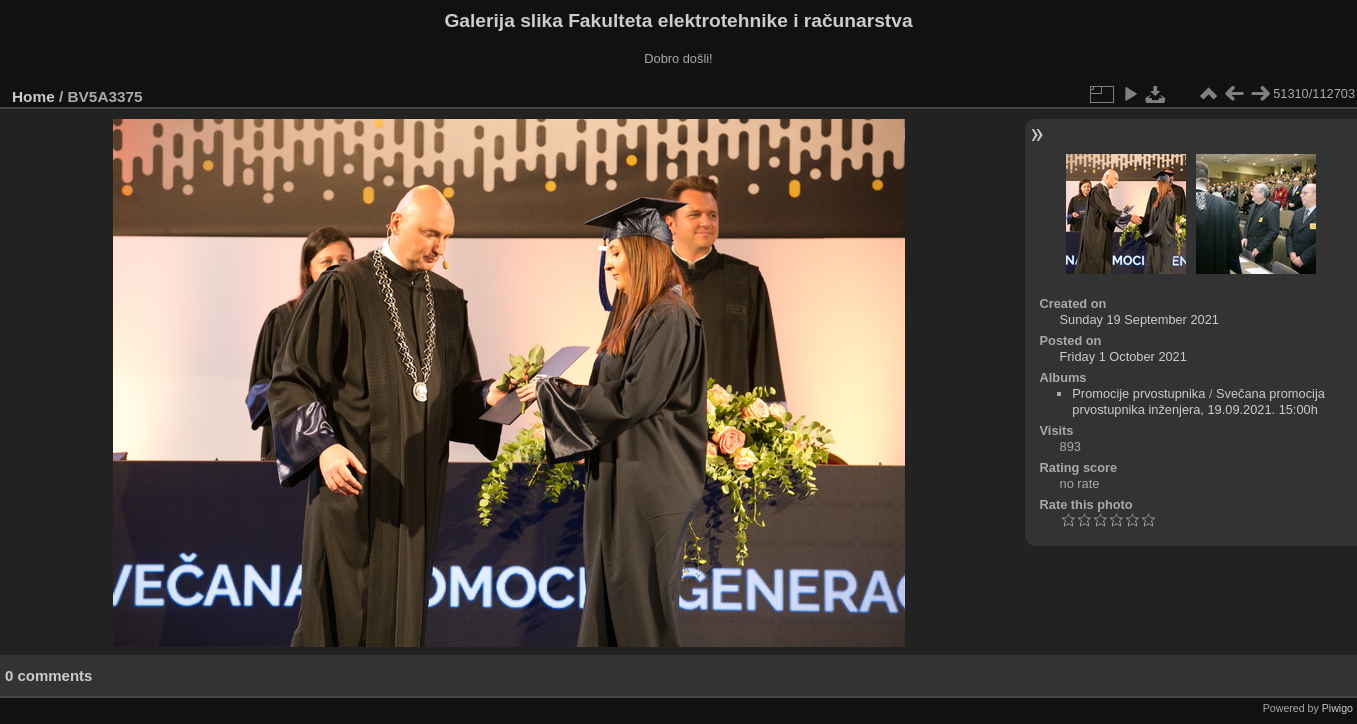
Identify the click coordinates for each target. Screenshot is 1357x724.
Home (33, 96)
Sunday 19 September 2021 (1139, 319)
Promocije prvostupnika (1138, 393)
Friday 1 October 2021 (1123, 356)
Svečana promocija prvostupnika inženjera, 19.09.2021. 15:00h (1198, 401)
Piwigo (1337, 708)
